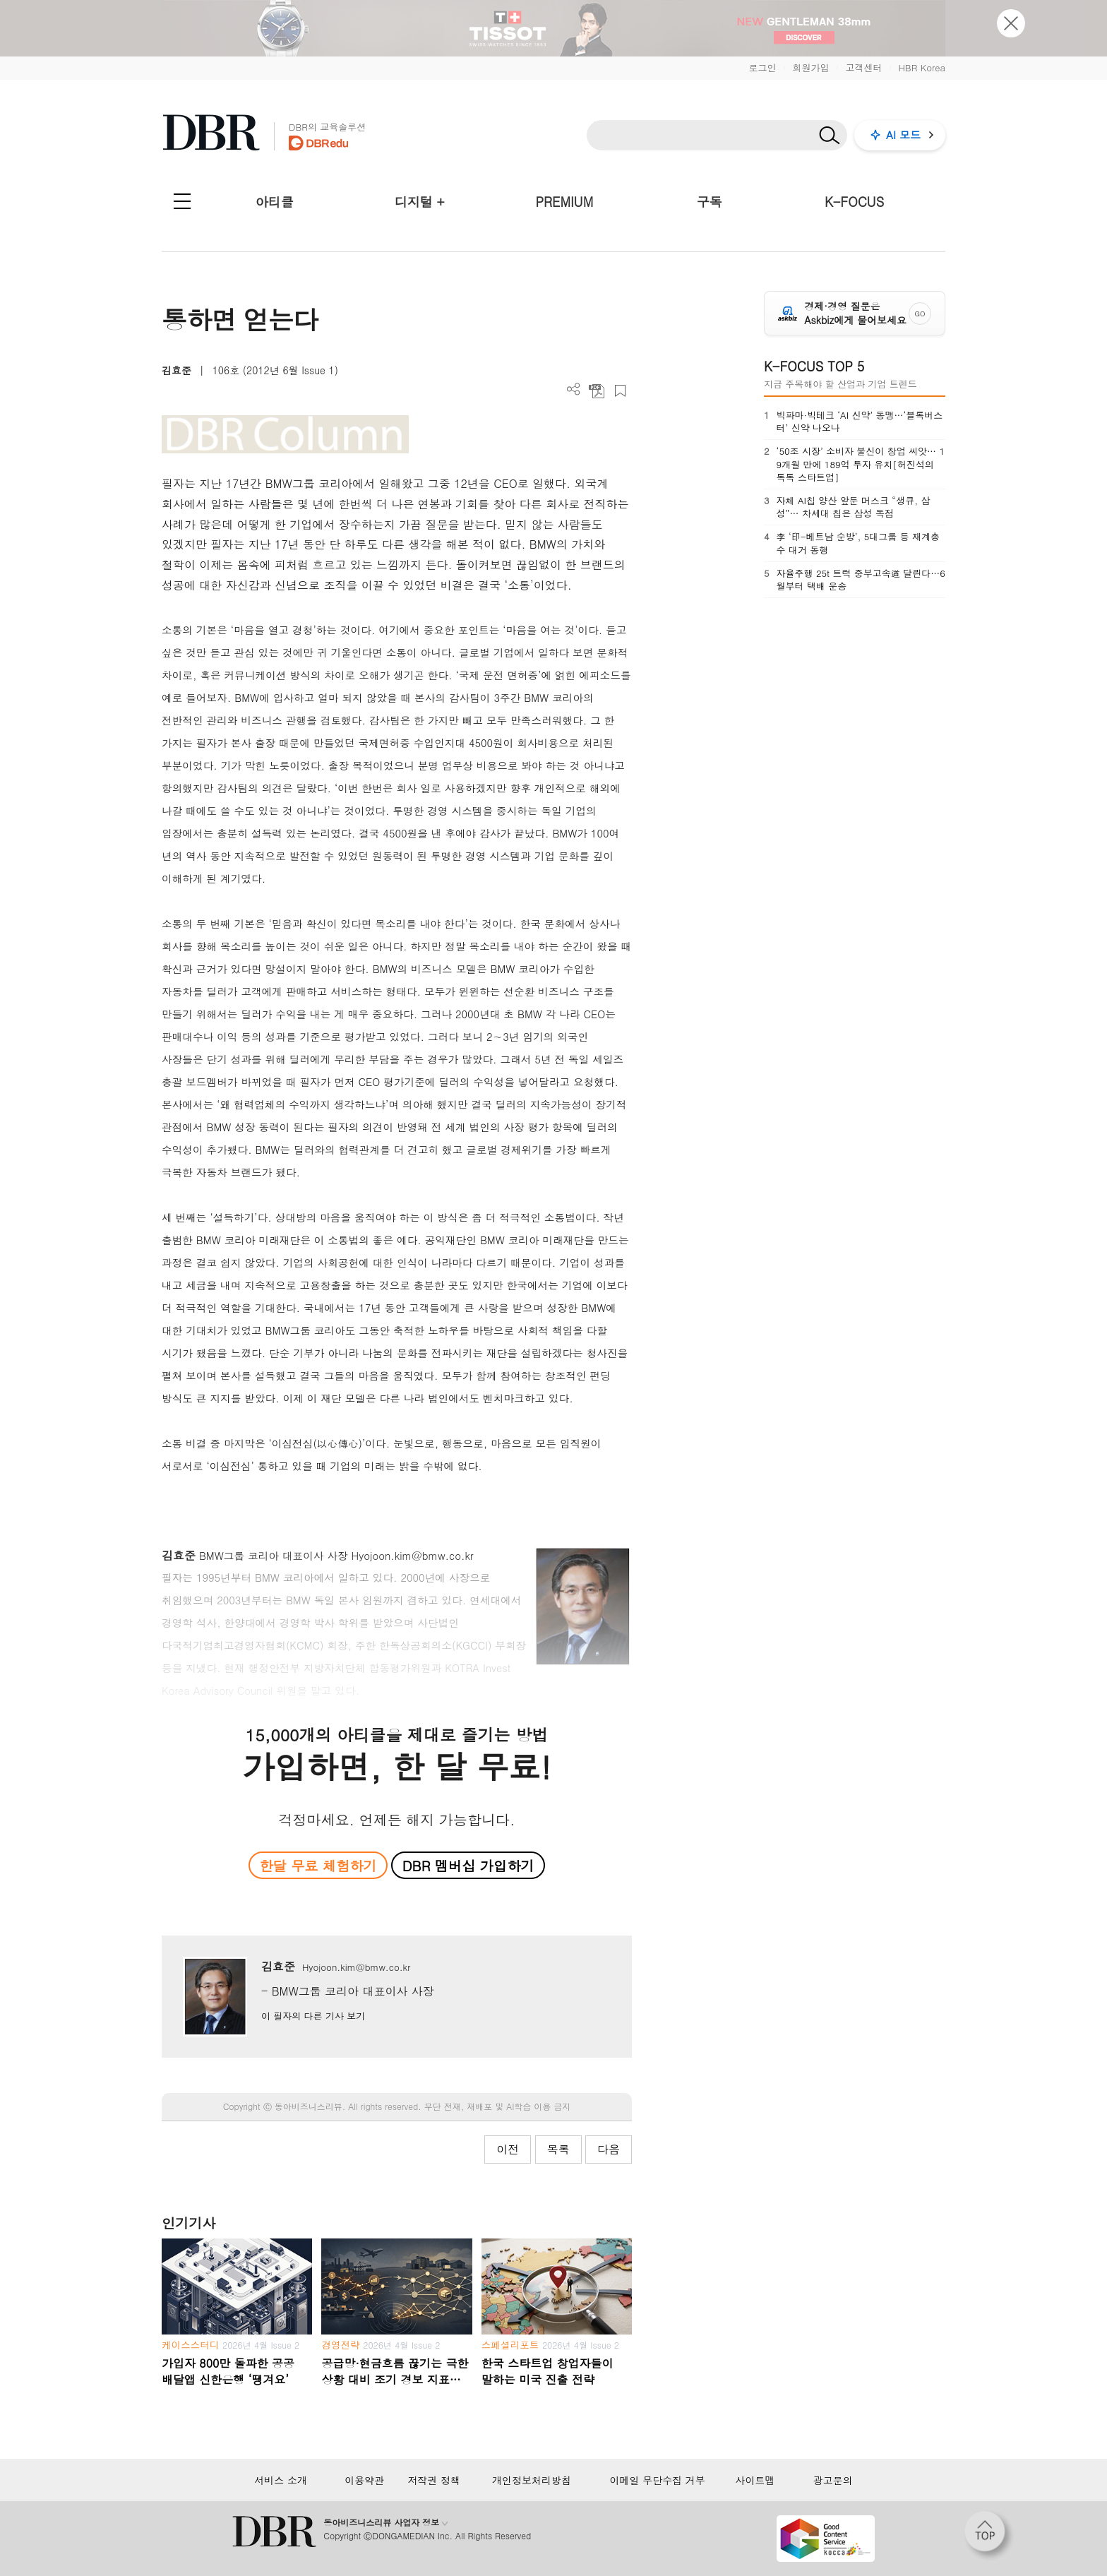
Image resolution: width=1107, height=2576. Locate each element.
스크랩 (620, 390)
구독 (709, 201)
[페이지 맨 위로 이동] (989, 2536)
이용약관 (364, 2480)
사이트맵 (754, 2480)
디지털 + (420, 201)
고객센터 (863, 67)
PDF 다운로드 (597, 390)
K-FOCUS (854, 201)
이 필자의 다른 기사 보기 (313, 2015)
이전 (507, 2149)
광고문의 (833, 2480)
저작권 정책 (433, 2480)
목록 (558, 2149)
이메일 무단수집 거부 (657, 2480)
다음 (608, 2149)
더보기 (573, 389)
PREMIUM (565, 201)
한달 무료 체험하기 (317, 1865)
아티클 (275, 201)
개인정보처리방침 (531, 2480)
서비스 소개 (280, 2480)
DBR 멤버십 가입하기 (468, 1865)
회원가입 (810, 67)
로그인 (762, 67)
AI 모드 (903, 134)
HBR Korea (921, 67)
